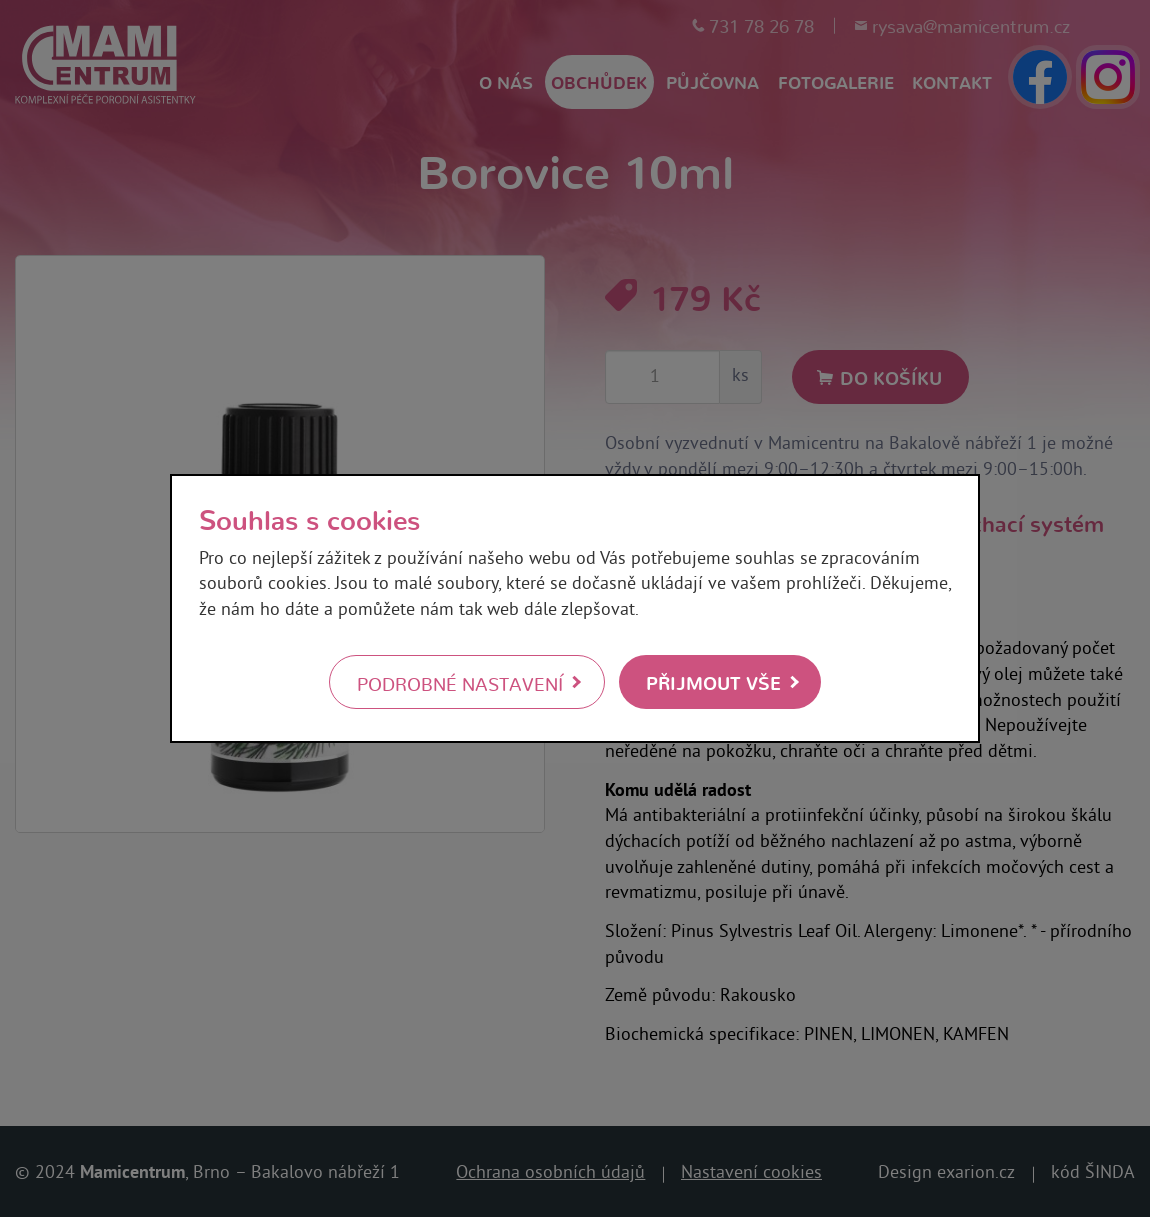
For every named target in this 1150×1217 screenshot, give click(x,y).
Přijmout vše (713, 681)
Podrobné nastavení (460, 683)
